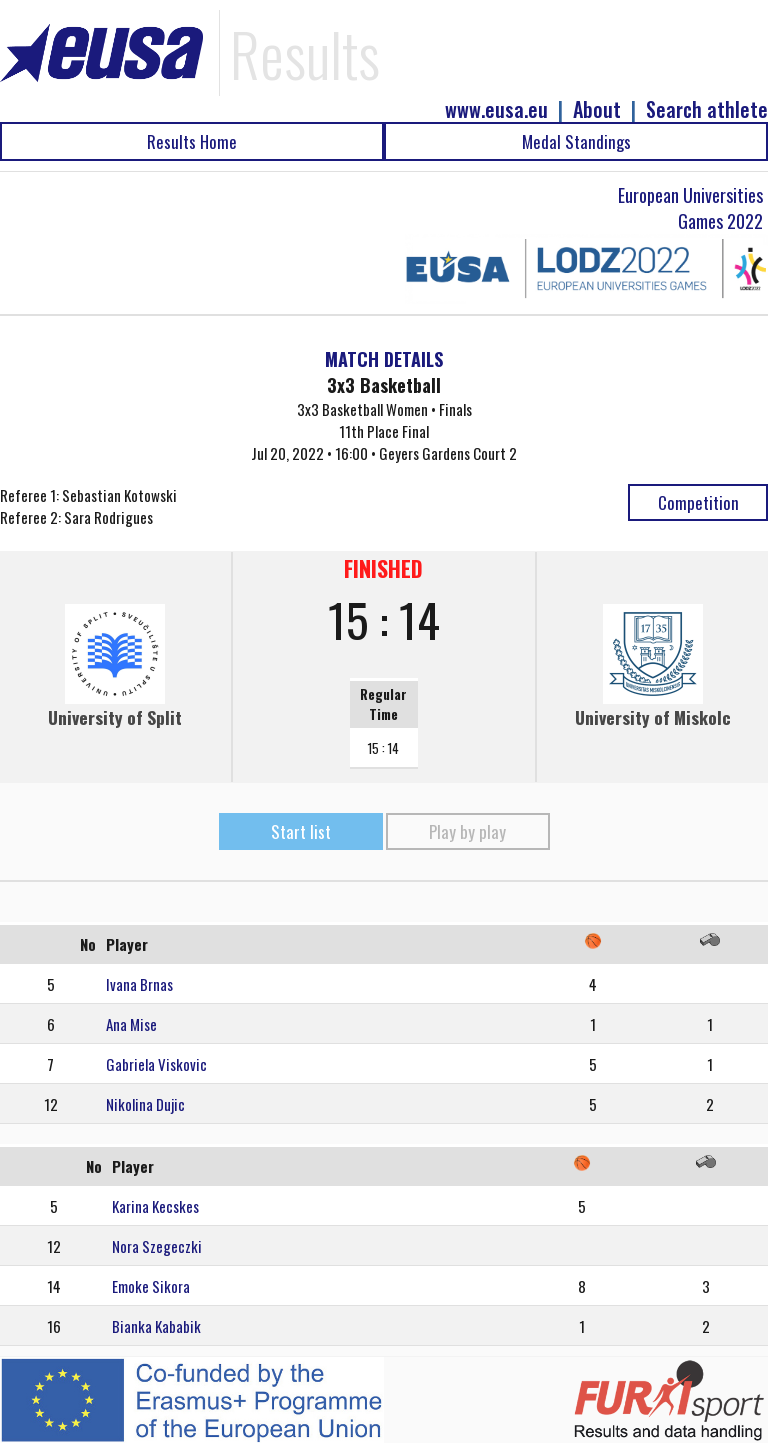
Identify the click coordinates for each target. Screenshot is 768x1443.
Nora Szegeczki (157, 1246)
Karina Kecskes (155, 1206)
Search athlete (707, 109)
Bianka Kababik (156, 1326)
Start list (301, 831)
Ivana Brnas (139, 984)
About (597, 109)
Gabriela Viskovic (156, 1064)
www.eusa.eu (496, 109)
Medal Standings (576, 141)
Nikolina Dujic (145, 1104)
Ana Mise (131, 1024)
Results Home (192, 141)
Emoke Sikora (151, 1286)
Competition (698, 502)
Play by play (467, 831)
